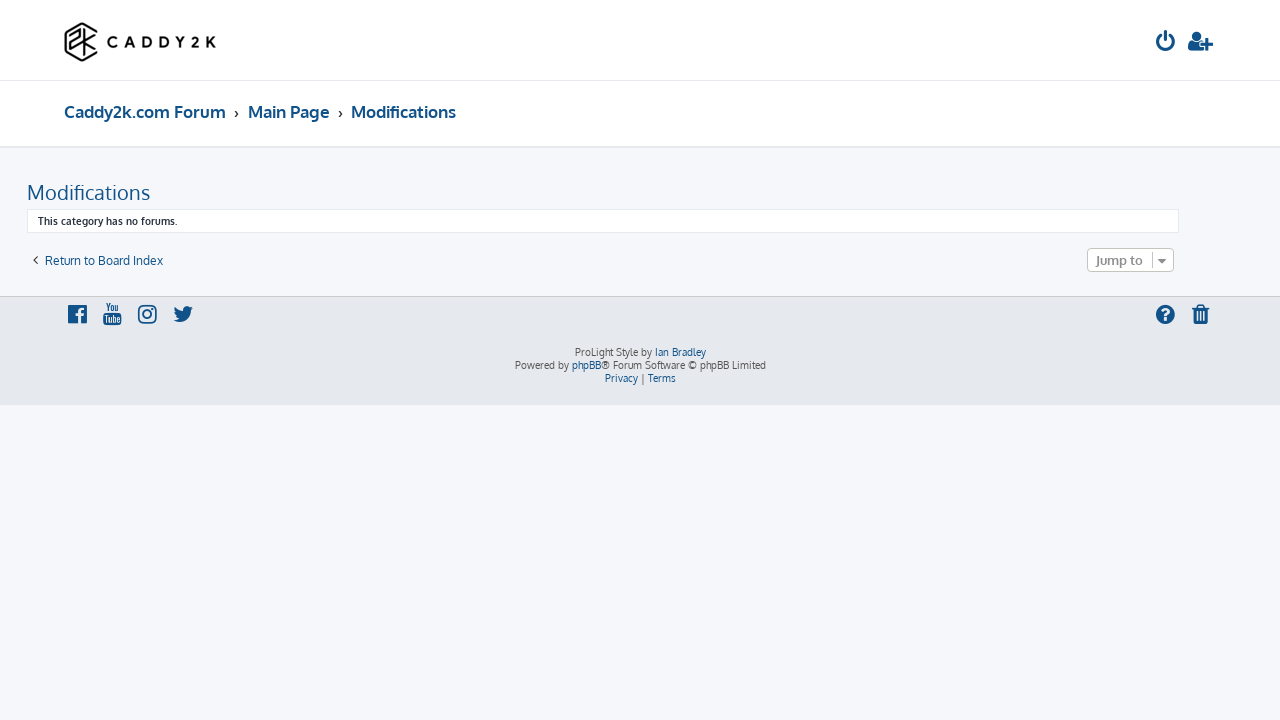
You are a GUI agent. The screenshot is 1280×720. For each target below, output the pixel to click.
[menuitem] (1166, 43)
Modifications (125, 192)
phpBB (586, 365)
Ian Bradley (680, 352)
